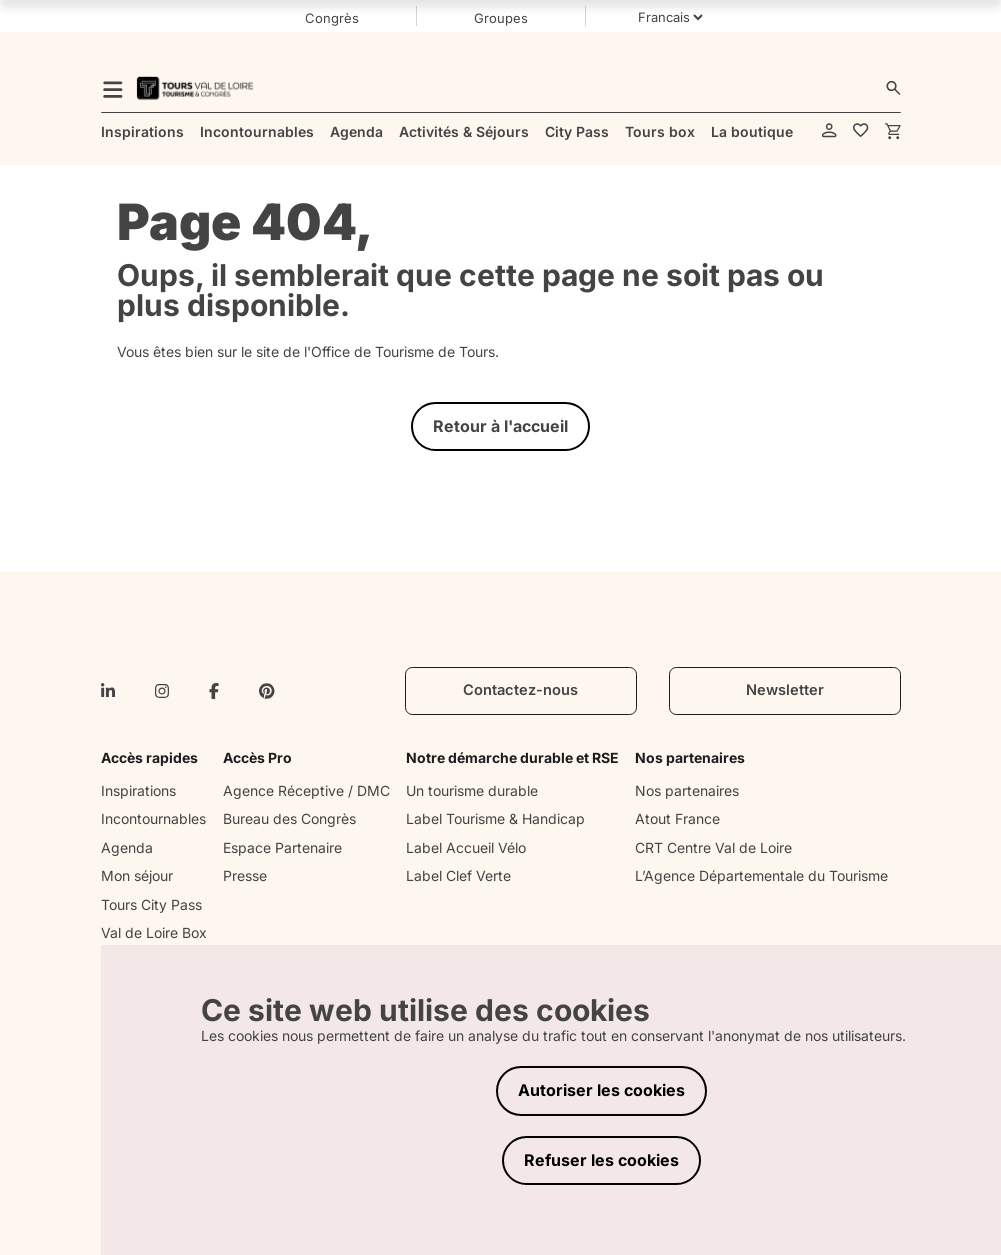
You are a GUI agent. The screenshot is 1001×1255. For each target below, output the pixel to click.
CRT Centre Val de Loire (713, 847)
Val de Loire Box (154, 932)
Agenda (127, 847)
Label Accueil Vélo (466, 847)
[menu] (113, 88)
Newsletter (785, 690)
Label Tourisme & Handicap (495, 818)
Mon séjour (137, 875)
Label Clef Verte (458, 875)
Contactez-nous (520, 690)
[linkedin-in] (108, 691)
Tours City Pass (151, 904)
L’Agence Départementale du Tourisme (761, 875)
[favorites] (861, 131)
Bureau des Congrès (289, 818)
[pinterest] (267, 691)
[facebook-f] (214, 691)
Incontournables (153, 818)
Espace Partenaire (282, 847)
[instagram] (162, 691)
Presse (245, 875)
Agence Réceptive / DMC (306, 790)
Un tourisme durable (472, 790)
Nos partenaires (687, 790)
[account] (829, 131)
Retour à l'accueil (500, 426)
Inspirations (138, 790)
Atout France (677, 818)
